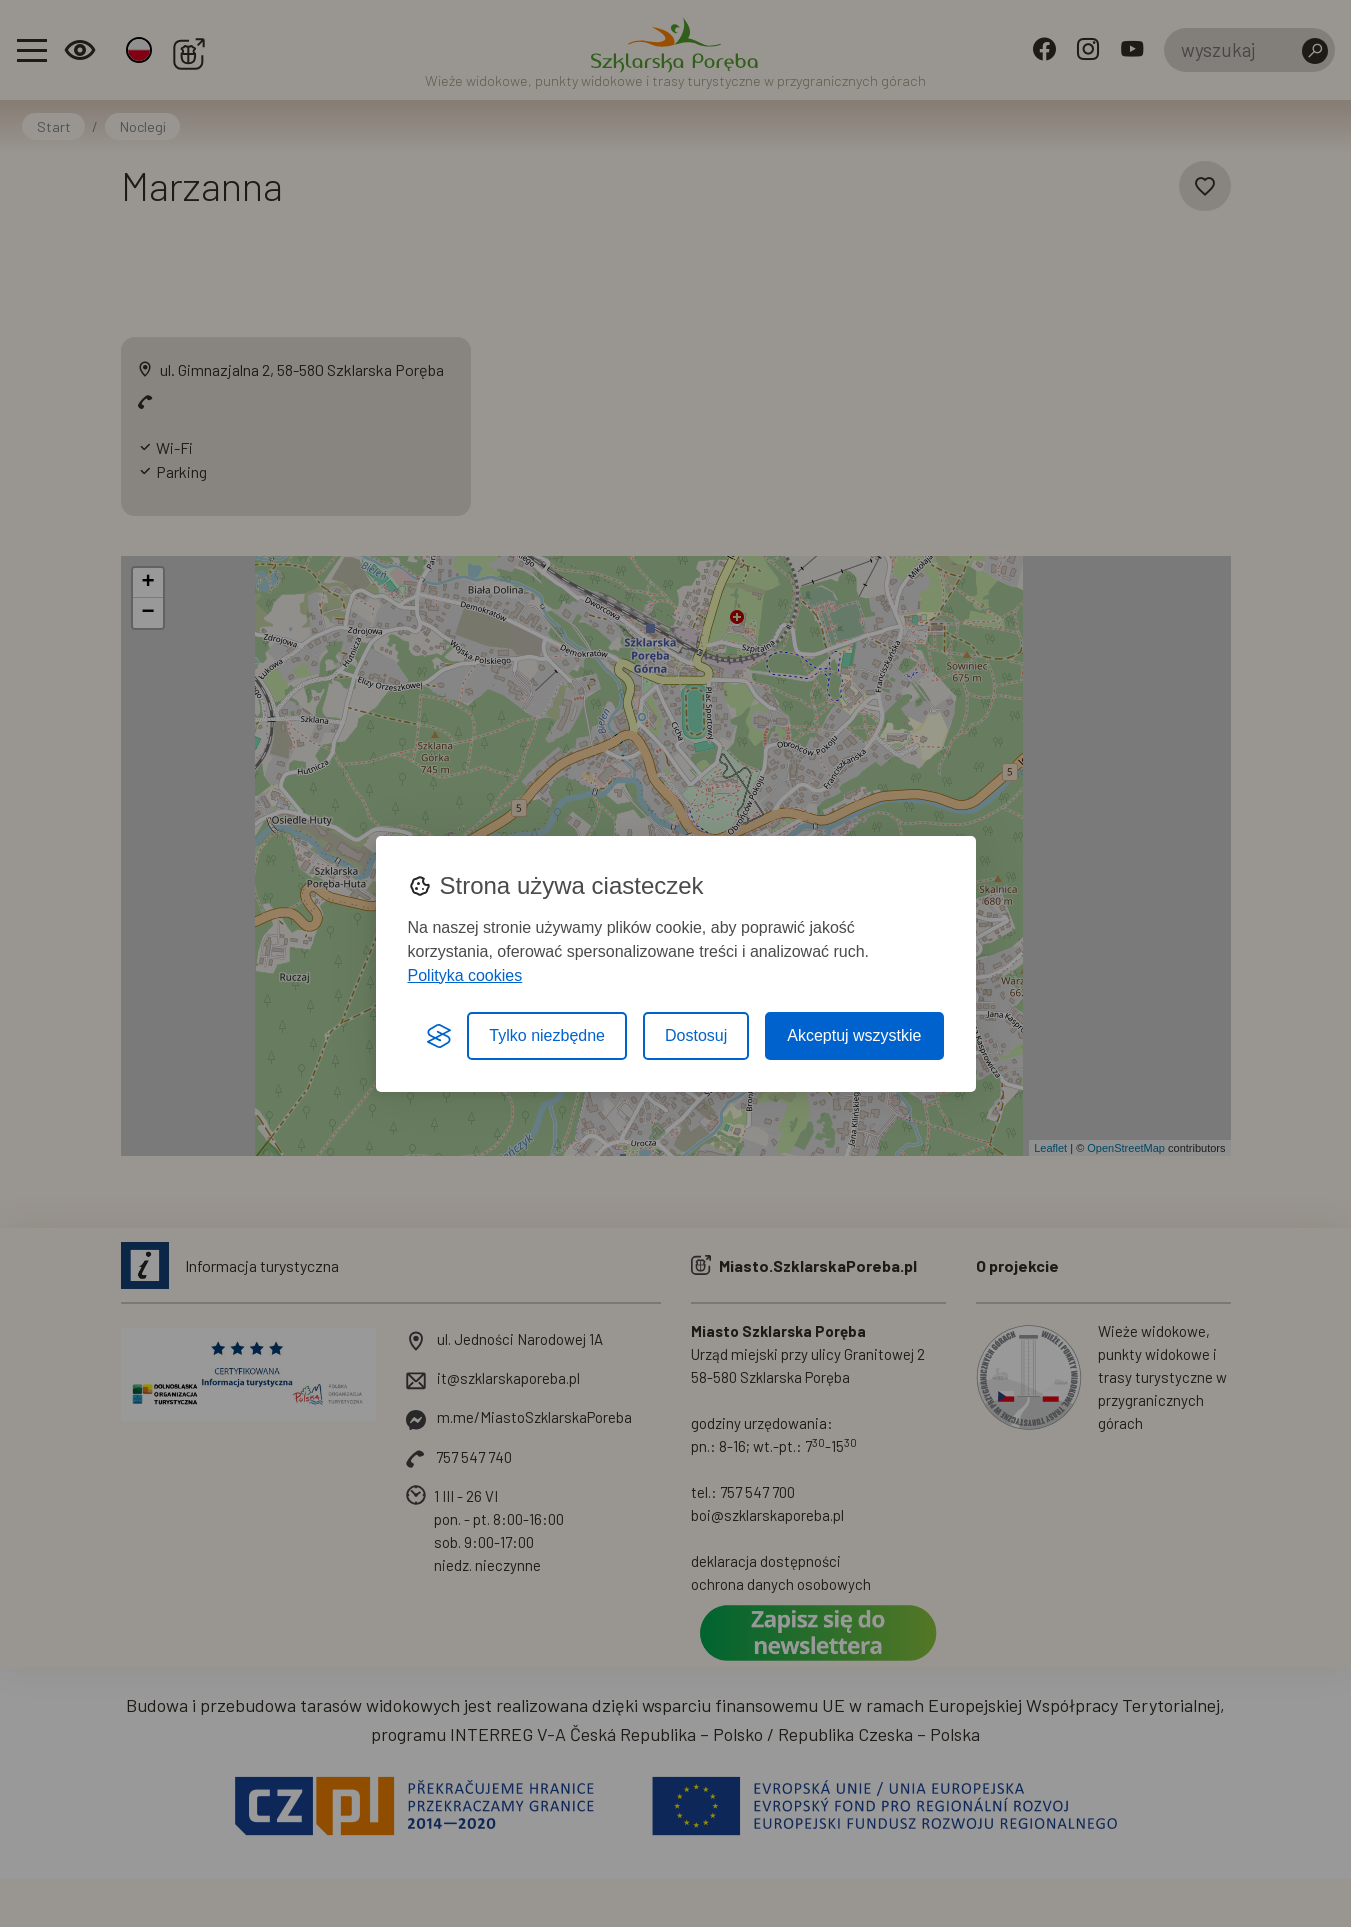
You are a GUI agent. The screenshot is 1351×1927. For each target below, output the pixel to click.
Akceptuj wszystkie (854, 1035)
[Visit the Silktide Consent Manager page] (439, 1036)
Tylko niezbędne (547, 1035)
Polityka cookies (465, 975)
